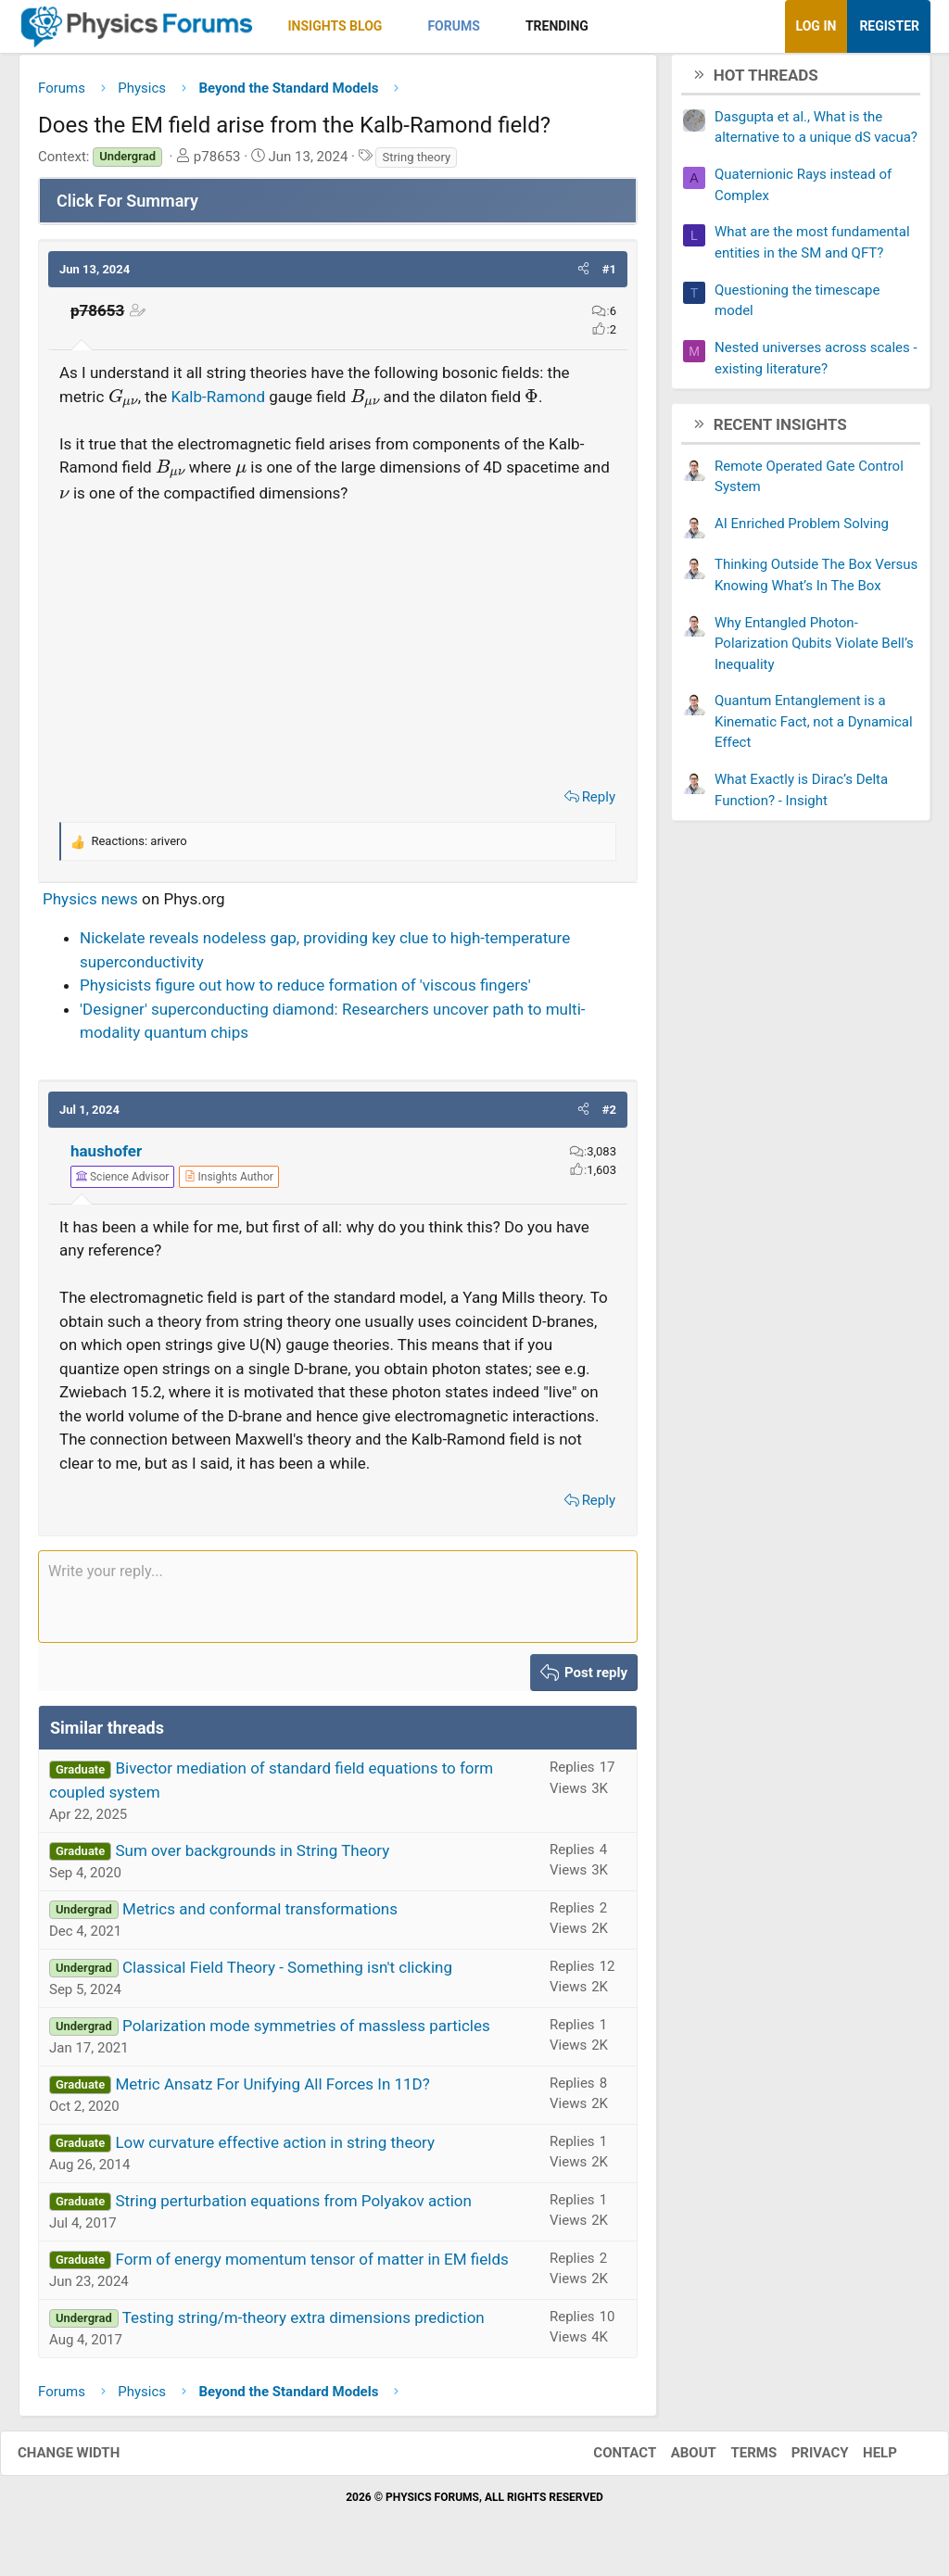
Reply (598, 803)
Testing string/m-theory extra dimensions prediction (303, 2324)
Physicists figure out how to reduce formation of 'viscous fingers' (305, 992)
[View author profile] (228, 1183)
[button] (398, 26)
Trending (556, 26)
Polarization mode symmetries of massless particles (306, 2032)
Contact (606, 2460)
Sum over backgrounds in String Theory (252, 1857)
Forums (453, 26)
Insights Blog (335, 26)
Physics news (90, 905)
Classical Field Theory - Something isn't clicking (287, 1973)
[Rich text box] (338, 1603)
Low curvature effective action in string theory (275, 2149)
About (675, 2460)
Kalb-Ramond (218, 403)
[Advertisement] (337, 648)
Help (861, 2460)
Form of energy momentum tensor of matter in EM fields (311, 2265)
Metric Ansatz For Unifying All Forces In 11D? (272, 2090)
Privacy (801, 2460)
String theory (416, 163)
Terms (735, 2460)
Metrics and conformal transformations (260, 1915)
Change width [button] (87, 2460)
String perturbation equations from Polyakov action (293, 2207)
